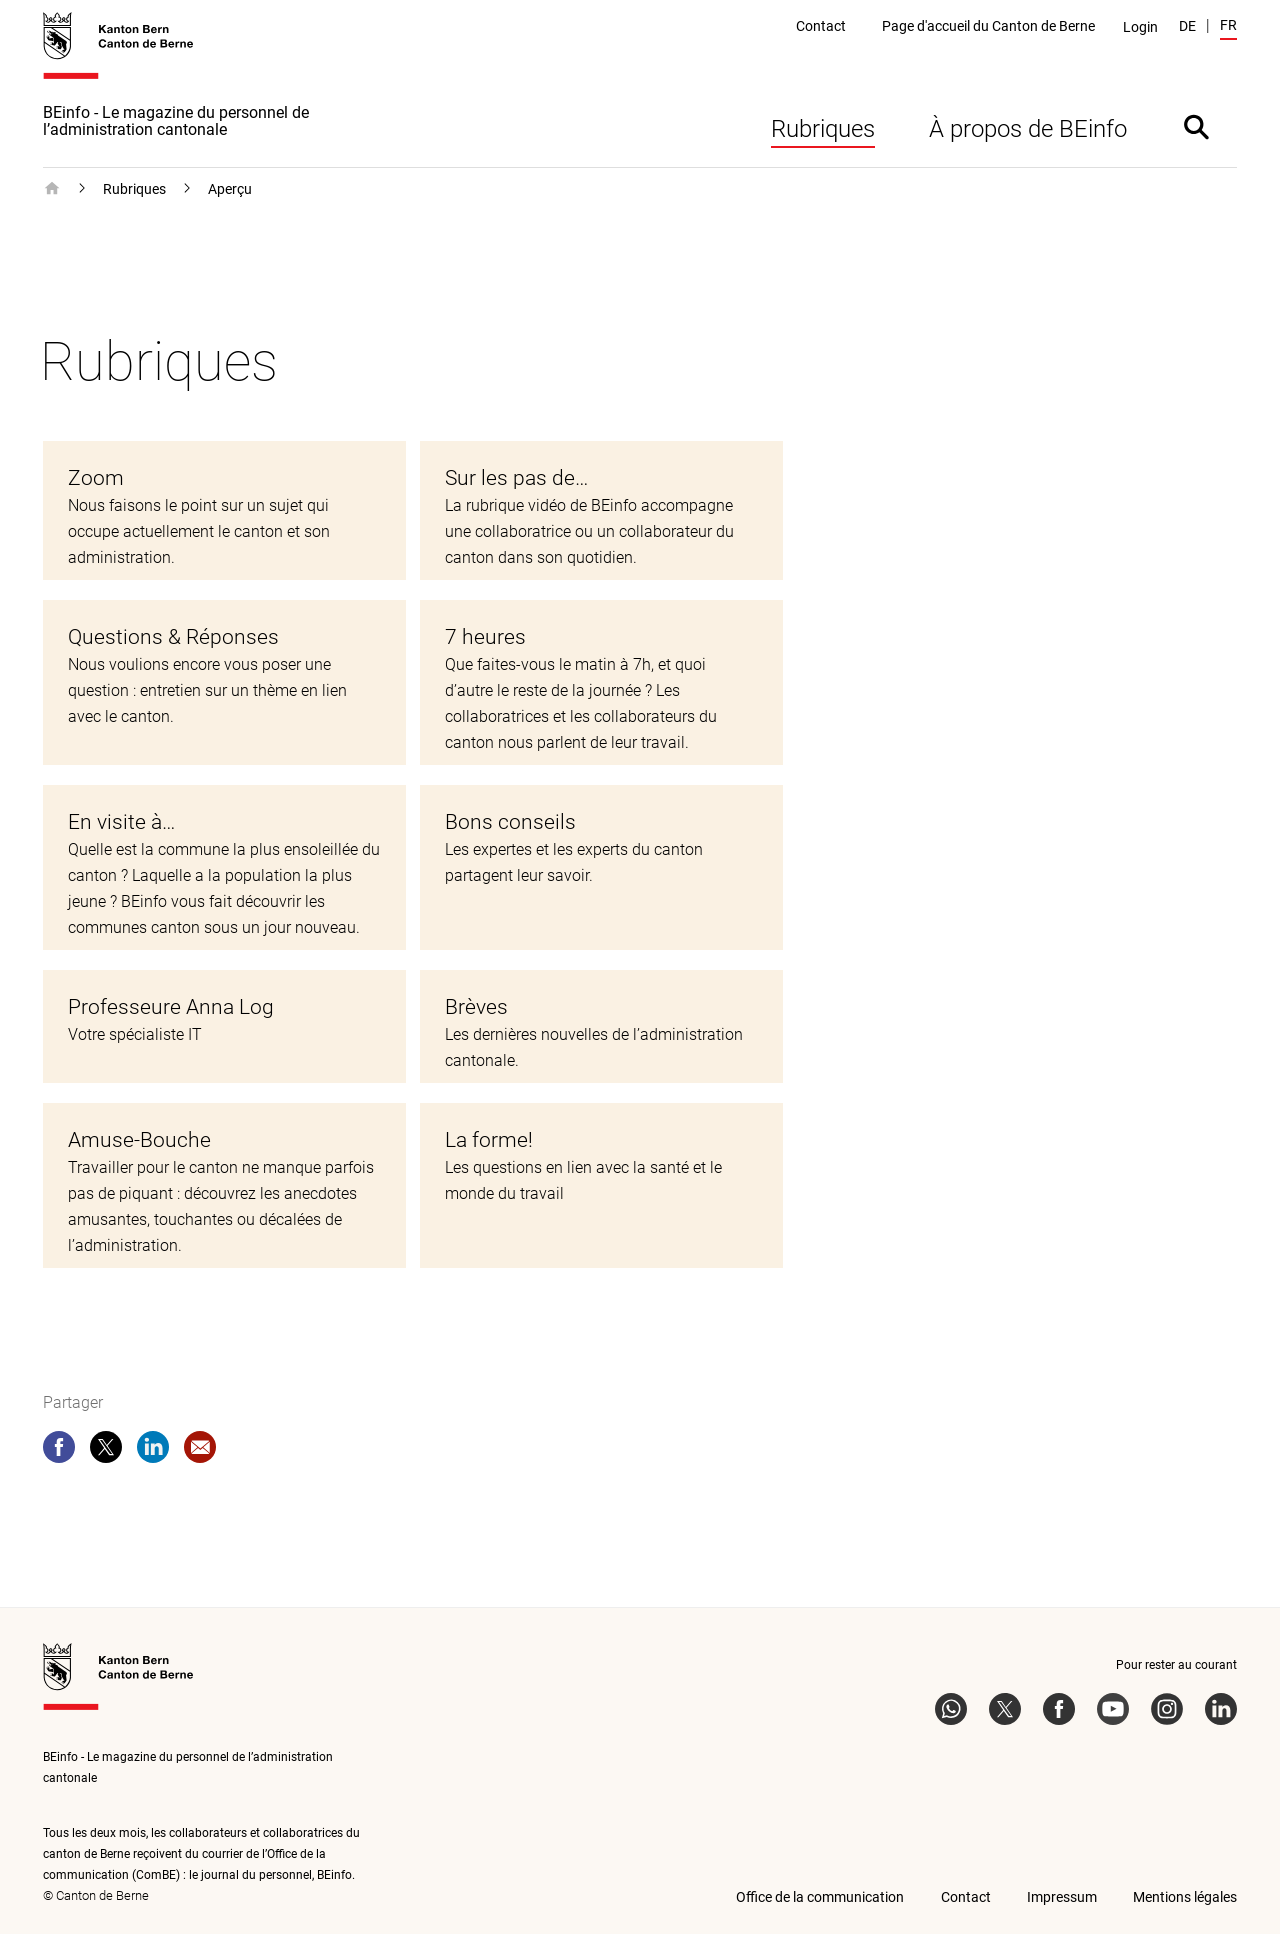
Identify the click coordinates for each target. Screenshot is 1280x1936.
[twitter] (106, 1453)
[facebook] (59, 1453)
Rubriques (823, 131)
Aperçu (230, 191)
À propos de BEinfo (1028, 131)
